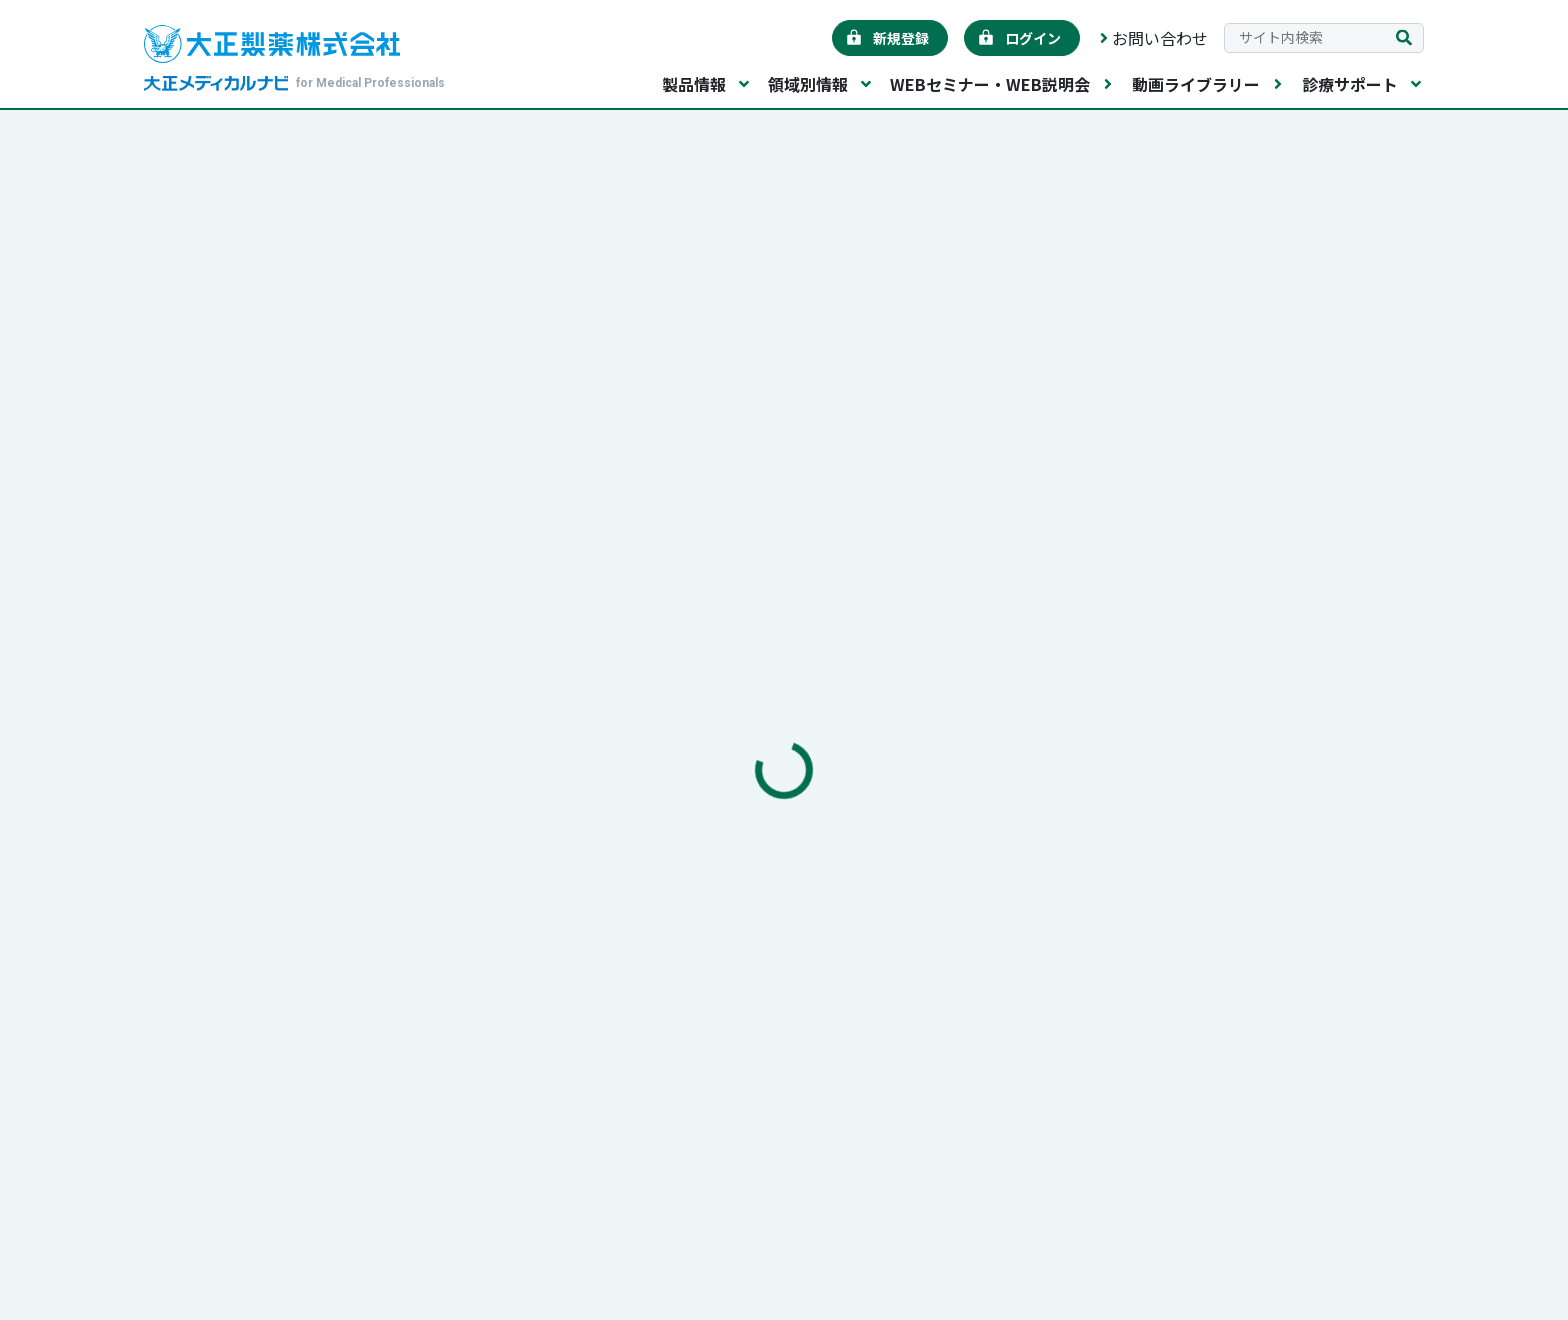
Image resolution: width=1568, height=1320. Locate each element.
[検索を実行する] (1404, 38)
